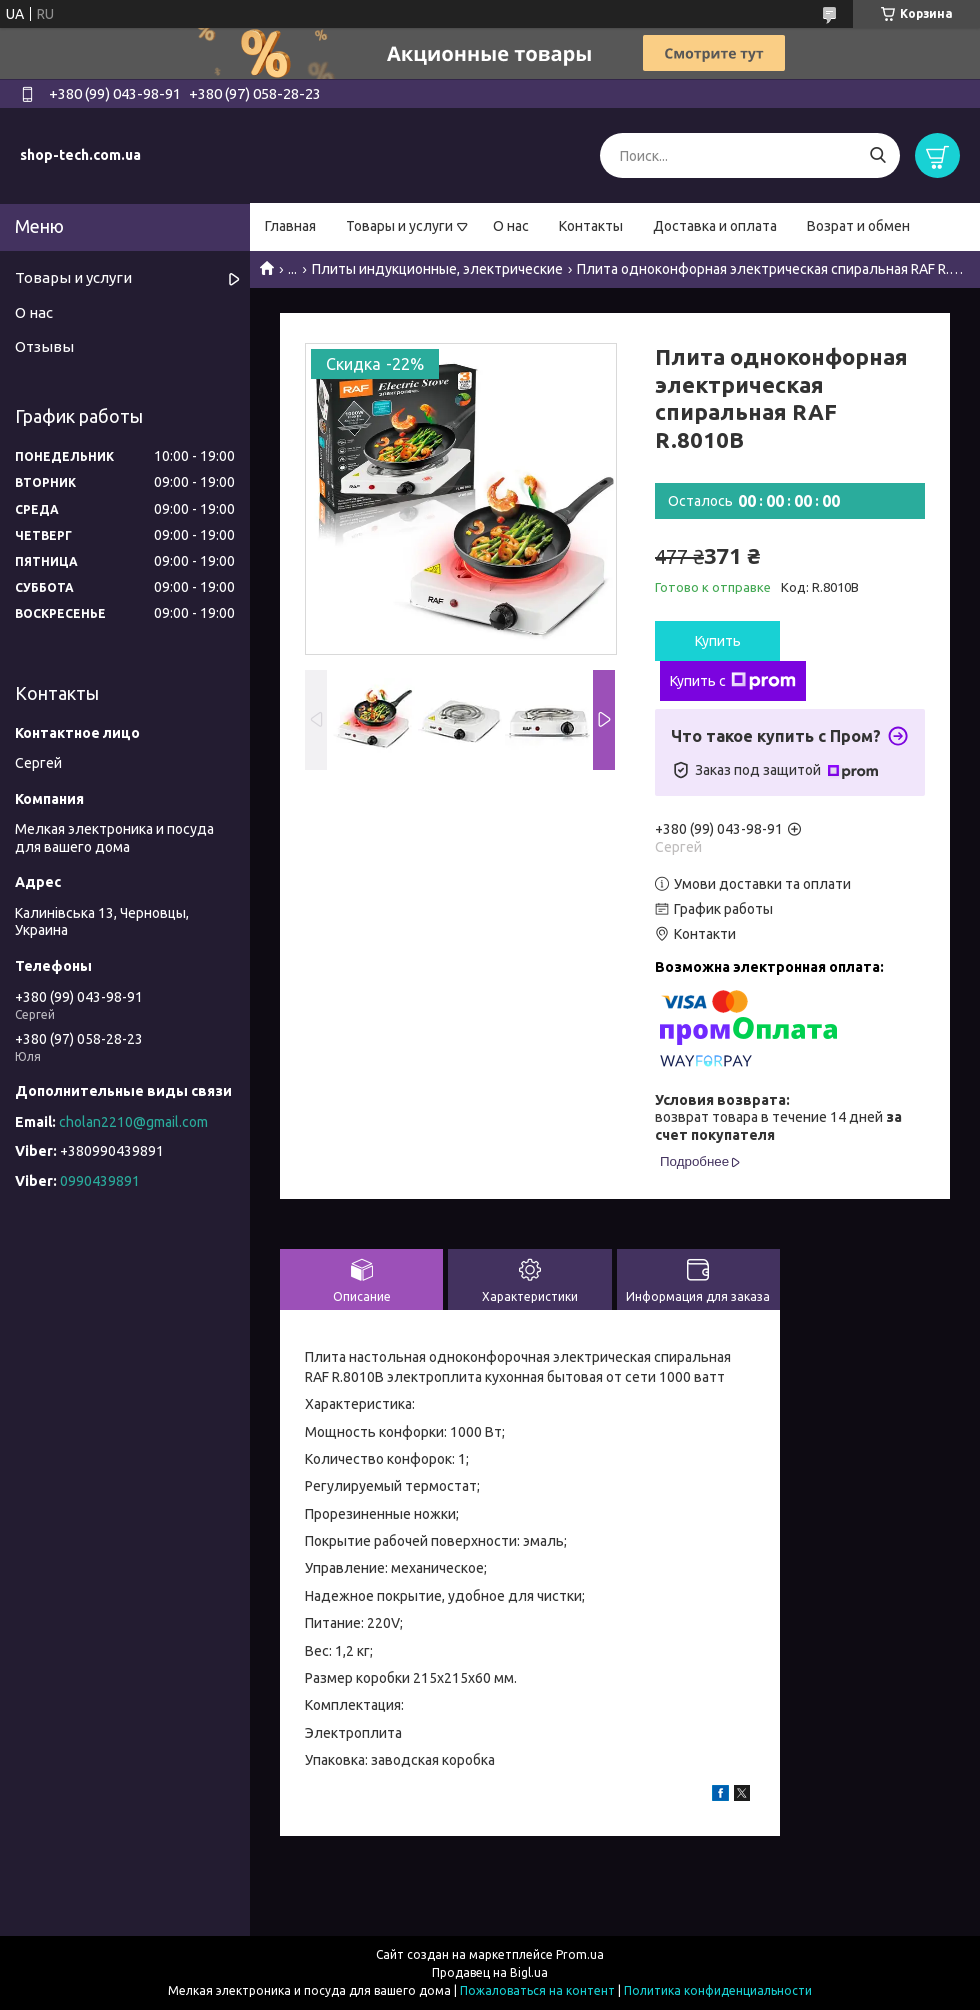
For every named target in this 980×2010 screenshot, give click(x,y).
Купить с (733, 681)
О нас (511, 226)
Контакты (591, 226)
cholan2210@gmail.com (133, 1122)
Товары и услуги (399, 226)
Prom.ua (580, 1954)
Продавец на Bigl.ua (490, 1972)
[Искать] (877, 155)
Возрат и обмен (858, 226)
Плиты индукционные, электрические (437, 269)
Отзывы (44, 346)
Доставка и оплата (715, 226)
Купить (718, 641)
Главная (290, 226)
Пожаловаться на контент (537, 1990)
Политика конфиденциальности (718, 1990)
